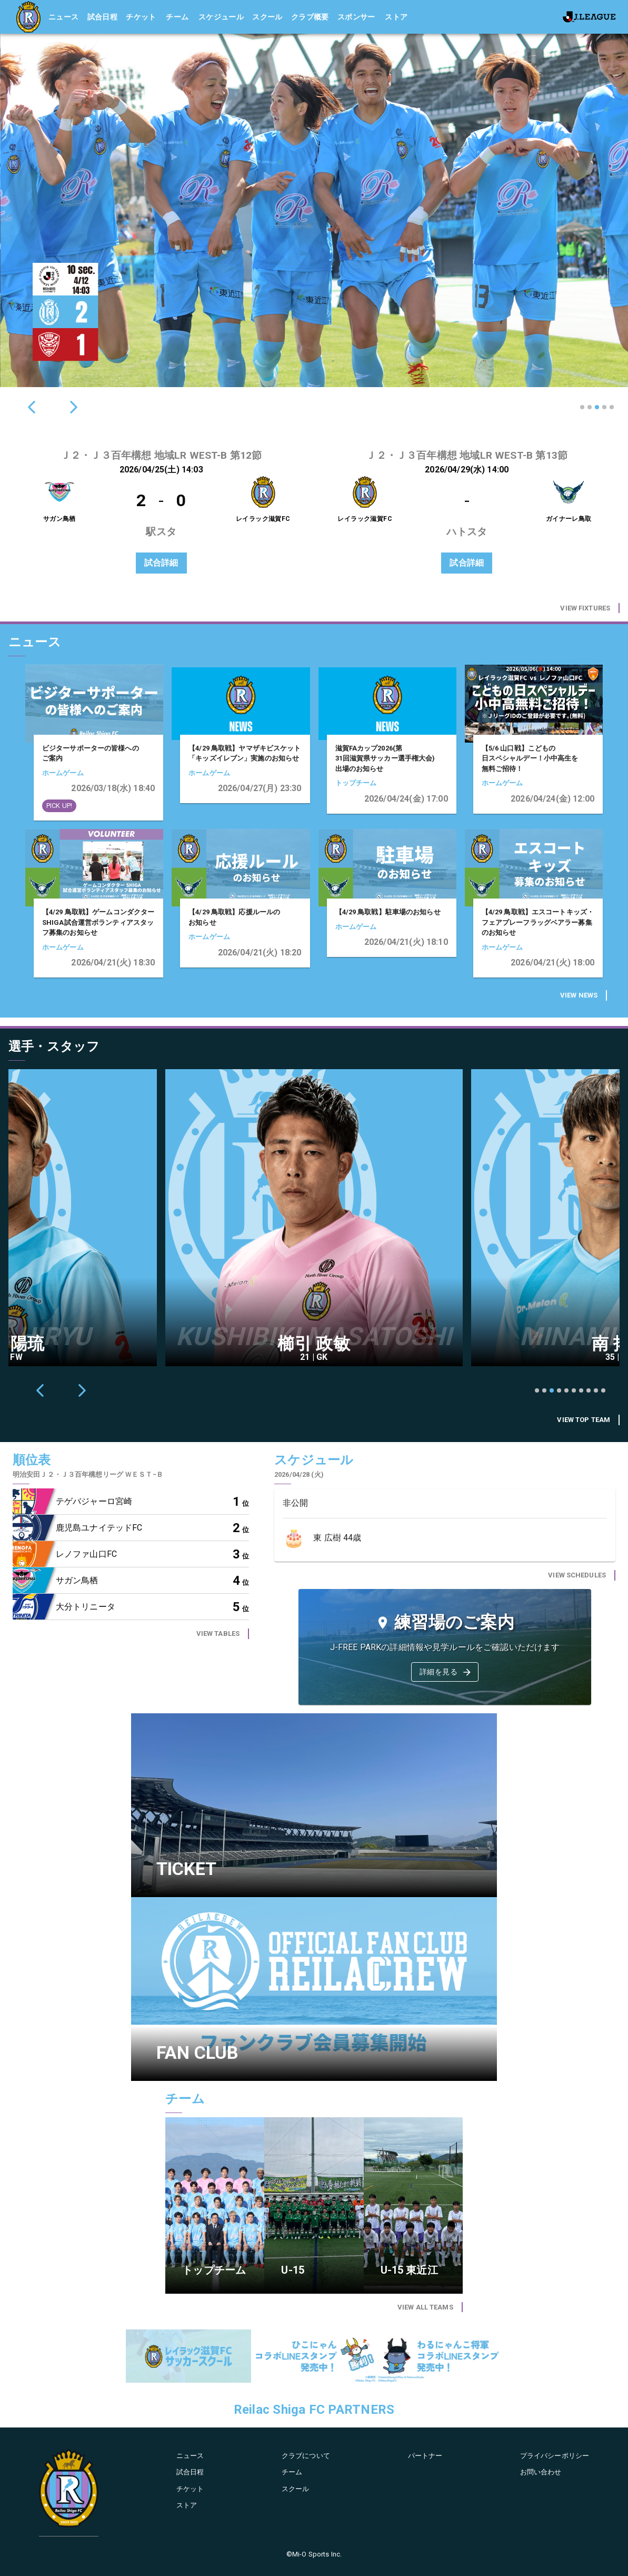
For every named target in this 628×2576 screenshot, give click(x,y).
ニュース (63, 17)
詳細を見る (446, 1672)
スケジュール (221, 17)
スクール (267, 17)
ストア (396, 17)
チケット (141, 17)
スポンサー (356, 17)
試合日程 (102, 17)
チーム (177, 17)
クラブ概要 (310, 17)
